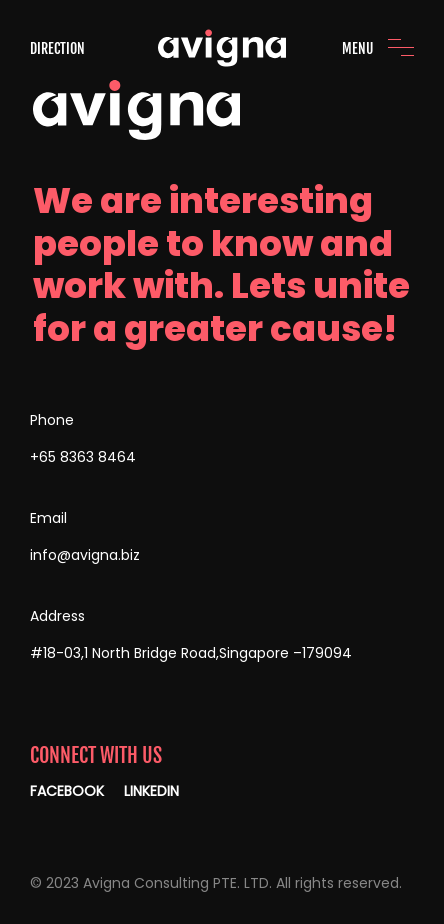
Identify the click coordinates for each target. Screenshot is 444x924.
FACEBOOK (67, 791)
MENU (357, 48)
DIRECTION (57, 48)
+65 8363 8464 (83, 457)
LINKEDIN (151, 791)
